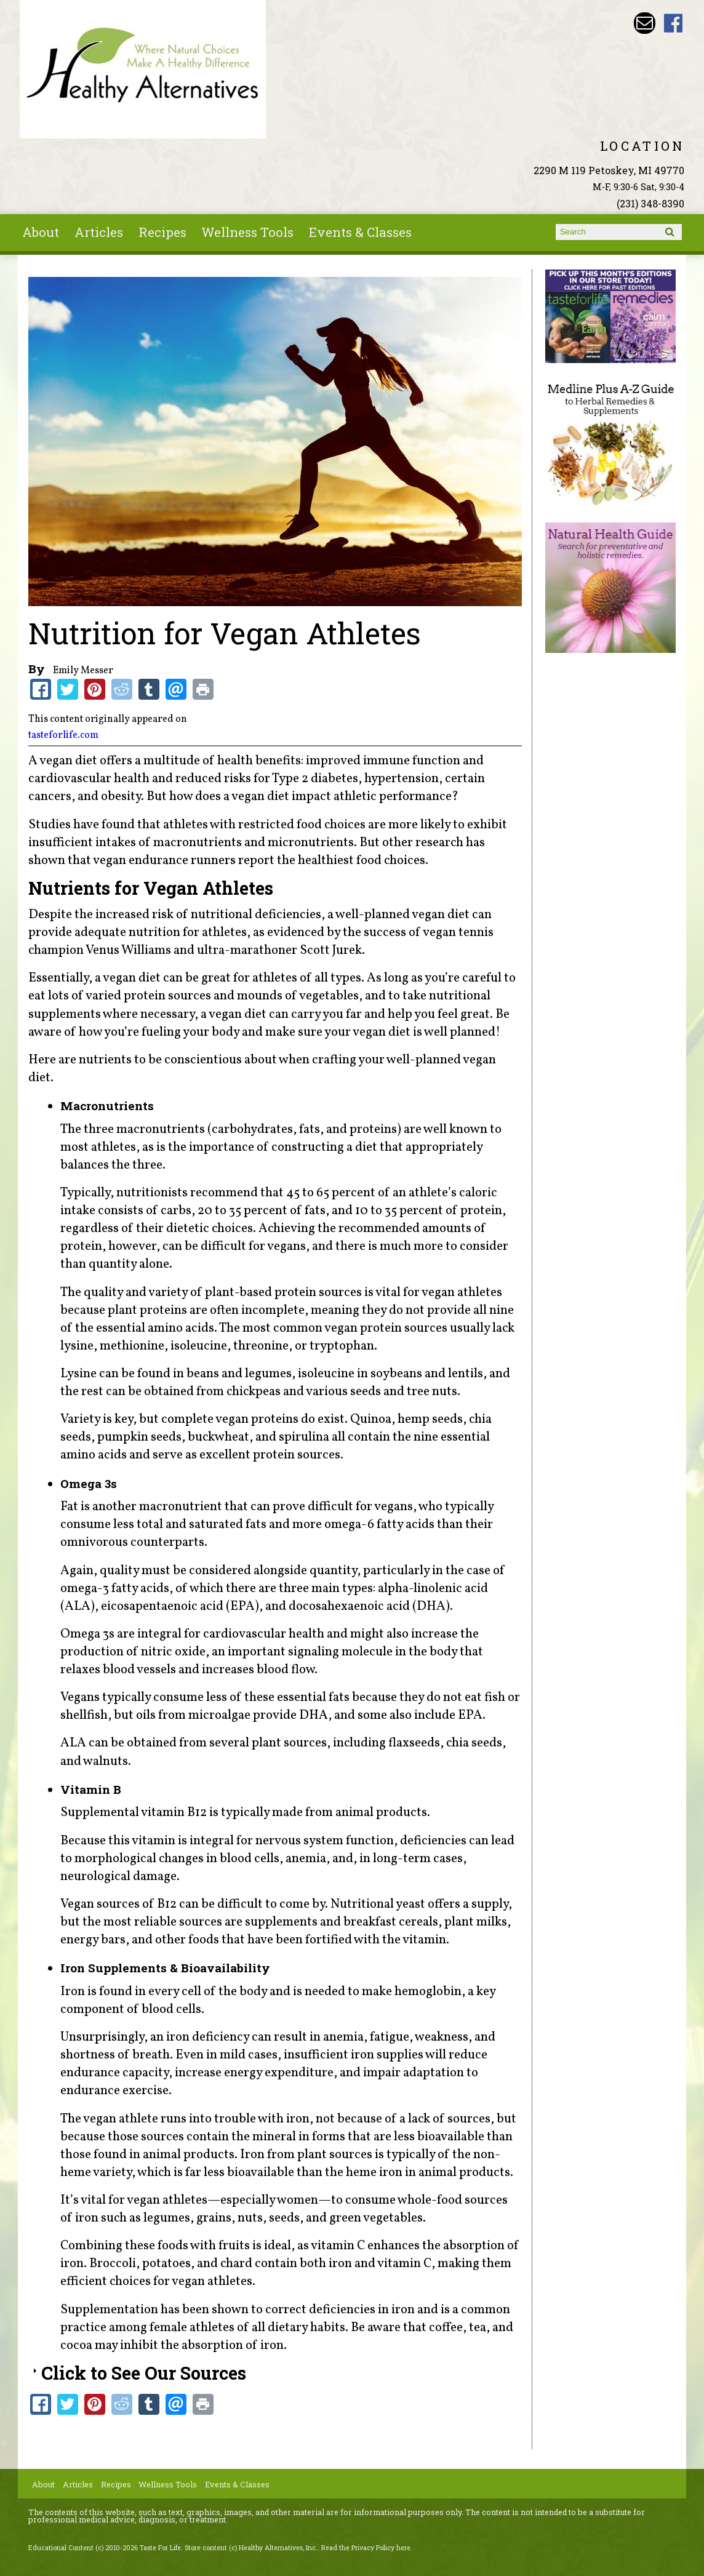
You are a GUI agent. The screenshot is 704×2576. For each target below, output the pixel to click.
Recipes (162, 232)
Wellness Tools (247, 232)
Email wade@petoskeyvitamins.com (644, 23)
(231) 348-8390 (650, 203)
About (40, 232)
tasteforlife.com (63, 735)
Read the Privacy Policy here (365, 2547)
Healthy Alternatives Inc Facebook (673, 23)
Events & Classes (360, 232)
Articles (98, 232)
